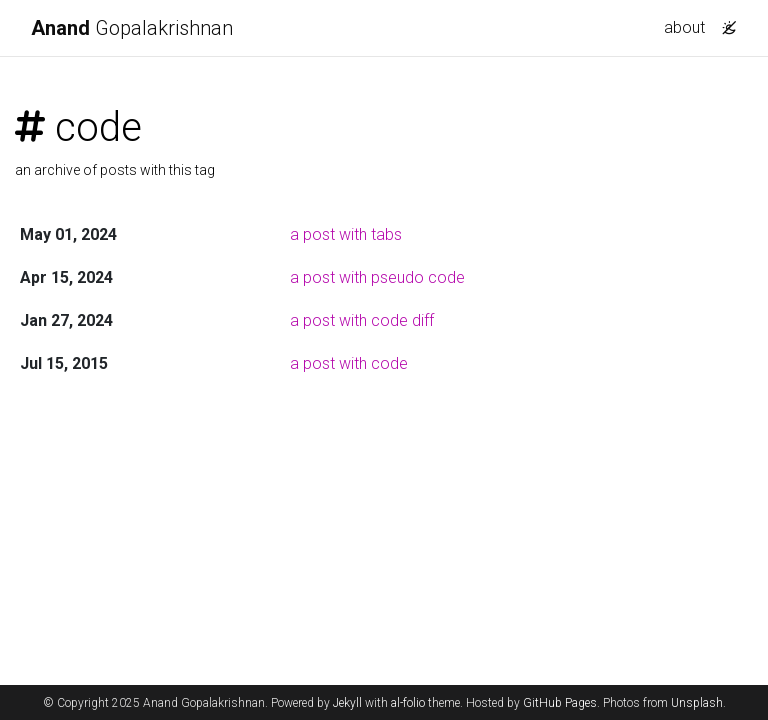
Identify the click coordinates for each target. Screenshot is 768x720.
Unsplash (697, 703)
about (684, 27)
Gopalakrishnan (132, 28)
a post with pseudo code (377, 277)
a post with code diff (362, 320)
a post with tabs (346, 234)
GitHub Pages (560, 703)
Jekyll (347, 703)
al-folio (408, 703)
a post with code (349, 363)
